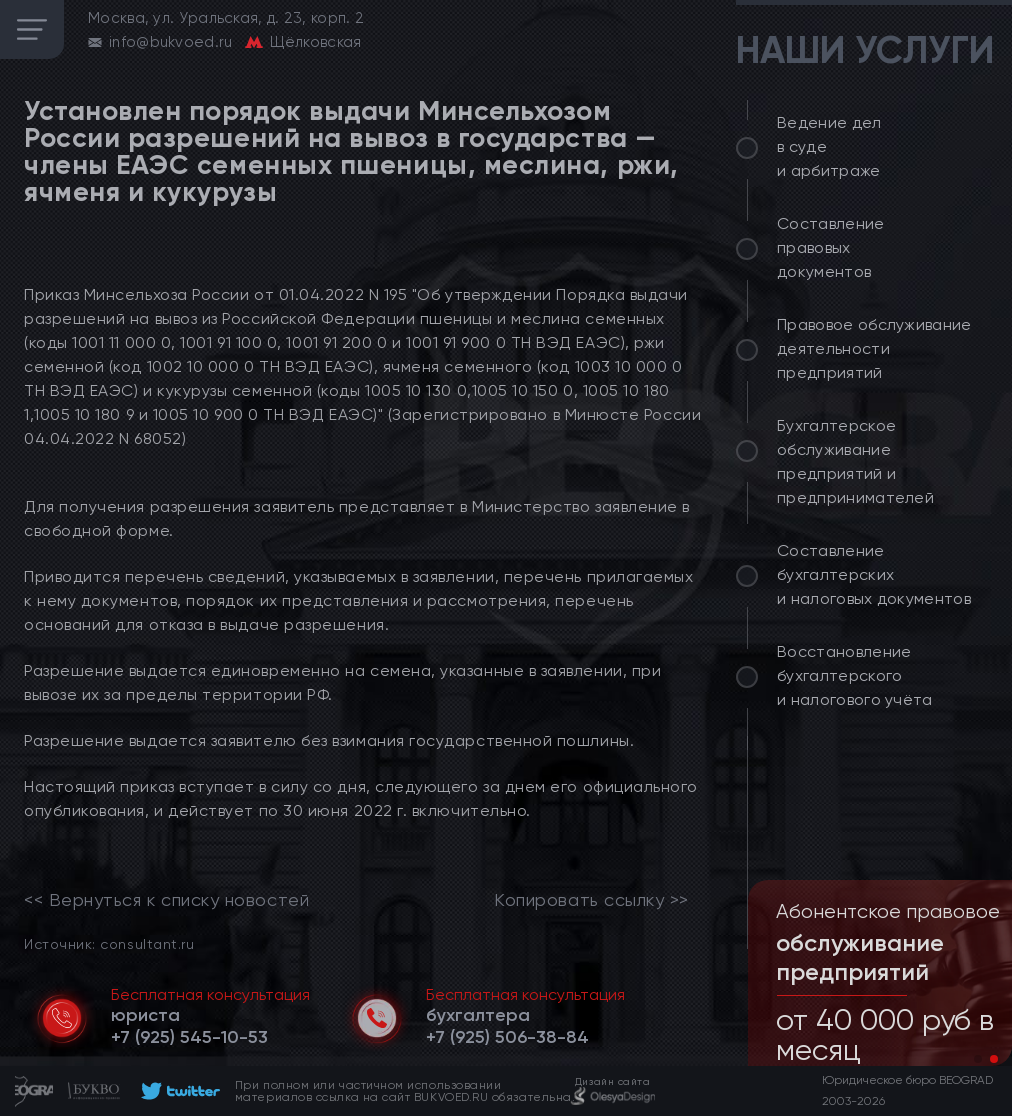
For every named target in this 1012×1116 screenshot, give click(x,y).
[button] (978, 1059)
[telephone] (189, 1037)
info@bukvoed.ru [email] (171, 42)
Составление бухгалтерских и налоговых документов (874, 574)
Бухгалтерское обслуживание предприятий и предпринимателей (855, 461)
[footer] (177, 1091)
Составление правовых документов (831, 247)
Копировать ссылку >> (591, 900)
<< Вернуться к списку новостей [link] (166, 900)
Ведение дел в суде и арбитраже (829, 146)
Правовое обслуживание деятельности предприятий (874, 348)
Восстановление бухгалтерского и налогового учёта (855, 675)
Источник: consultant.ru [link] (109, 943)
